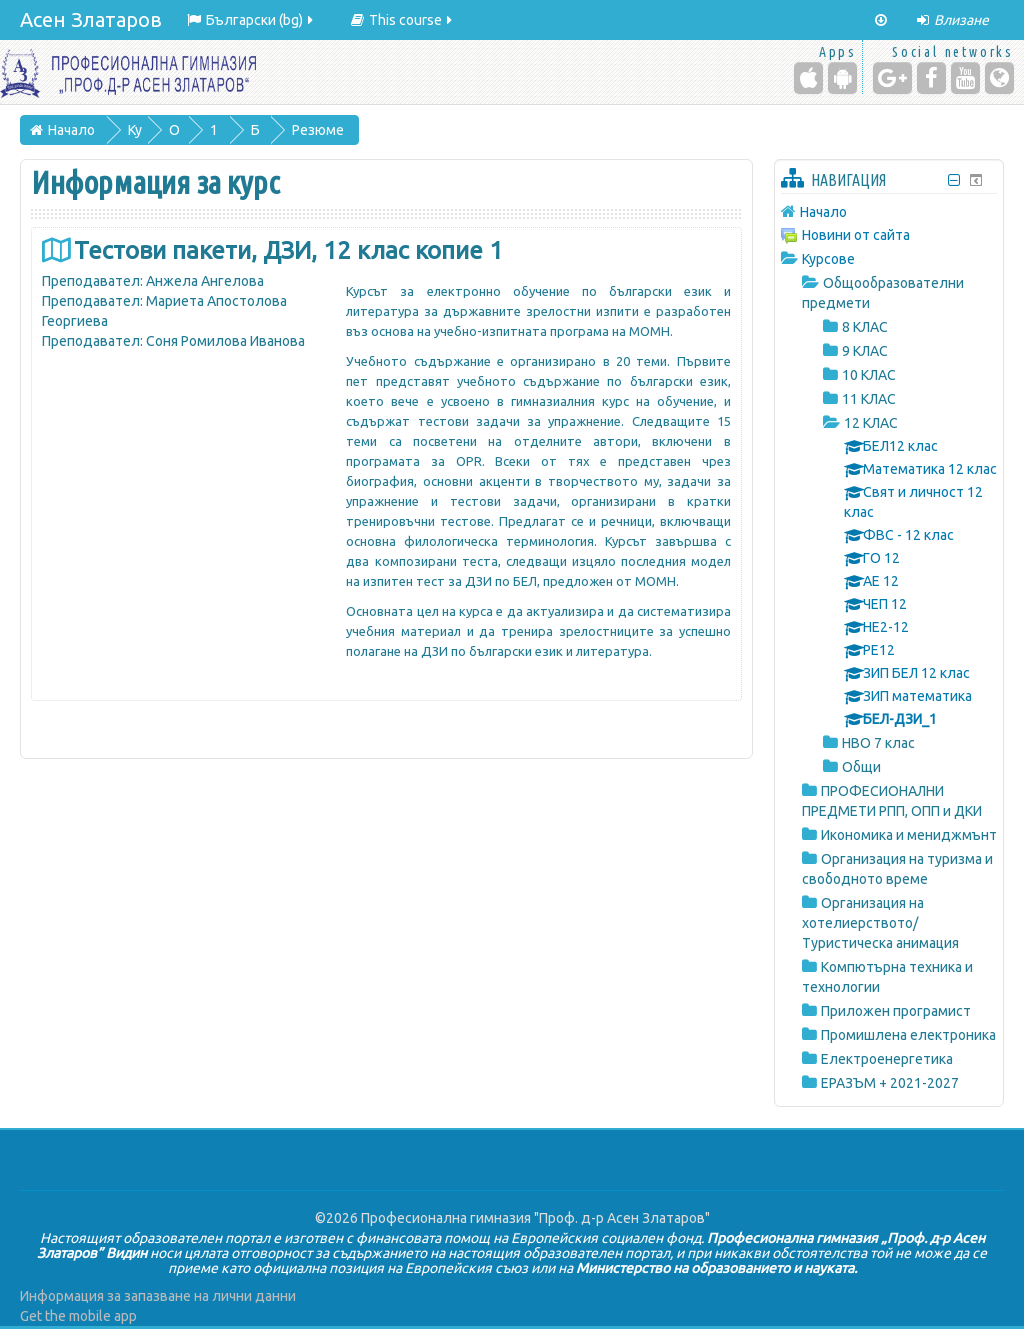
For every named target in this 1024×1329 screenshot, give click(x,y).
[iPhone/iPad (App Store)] (808, 78)
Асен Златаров (91, 19)
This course (403, 20)
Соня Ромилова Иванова (225, 341)
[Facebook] (931, 78)
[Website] (999, 78)
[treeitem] (889, 211)
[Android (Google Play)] (842, 78)
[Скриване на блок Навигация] (954, 180)
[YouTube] (965, 78)
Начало (823, 212)
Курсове (828, 259)
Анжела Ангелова (205, 281)
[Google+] (892, 78)
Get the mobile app (78, 1316)
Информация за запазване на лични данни (158, 1296)
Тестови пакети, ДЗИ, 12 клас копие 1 (288, 250)
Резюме (318, 130)
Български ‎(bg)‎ (251, 20)
